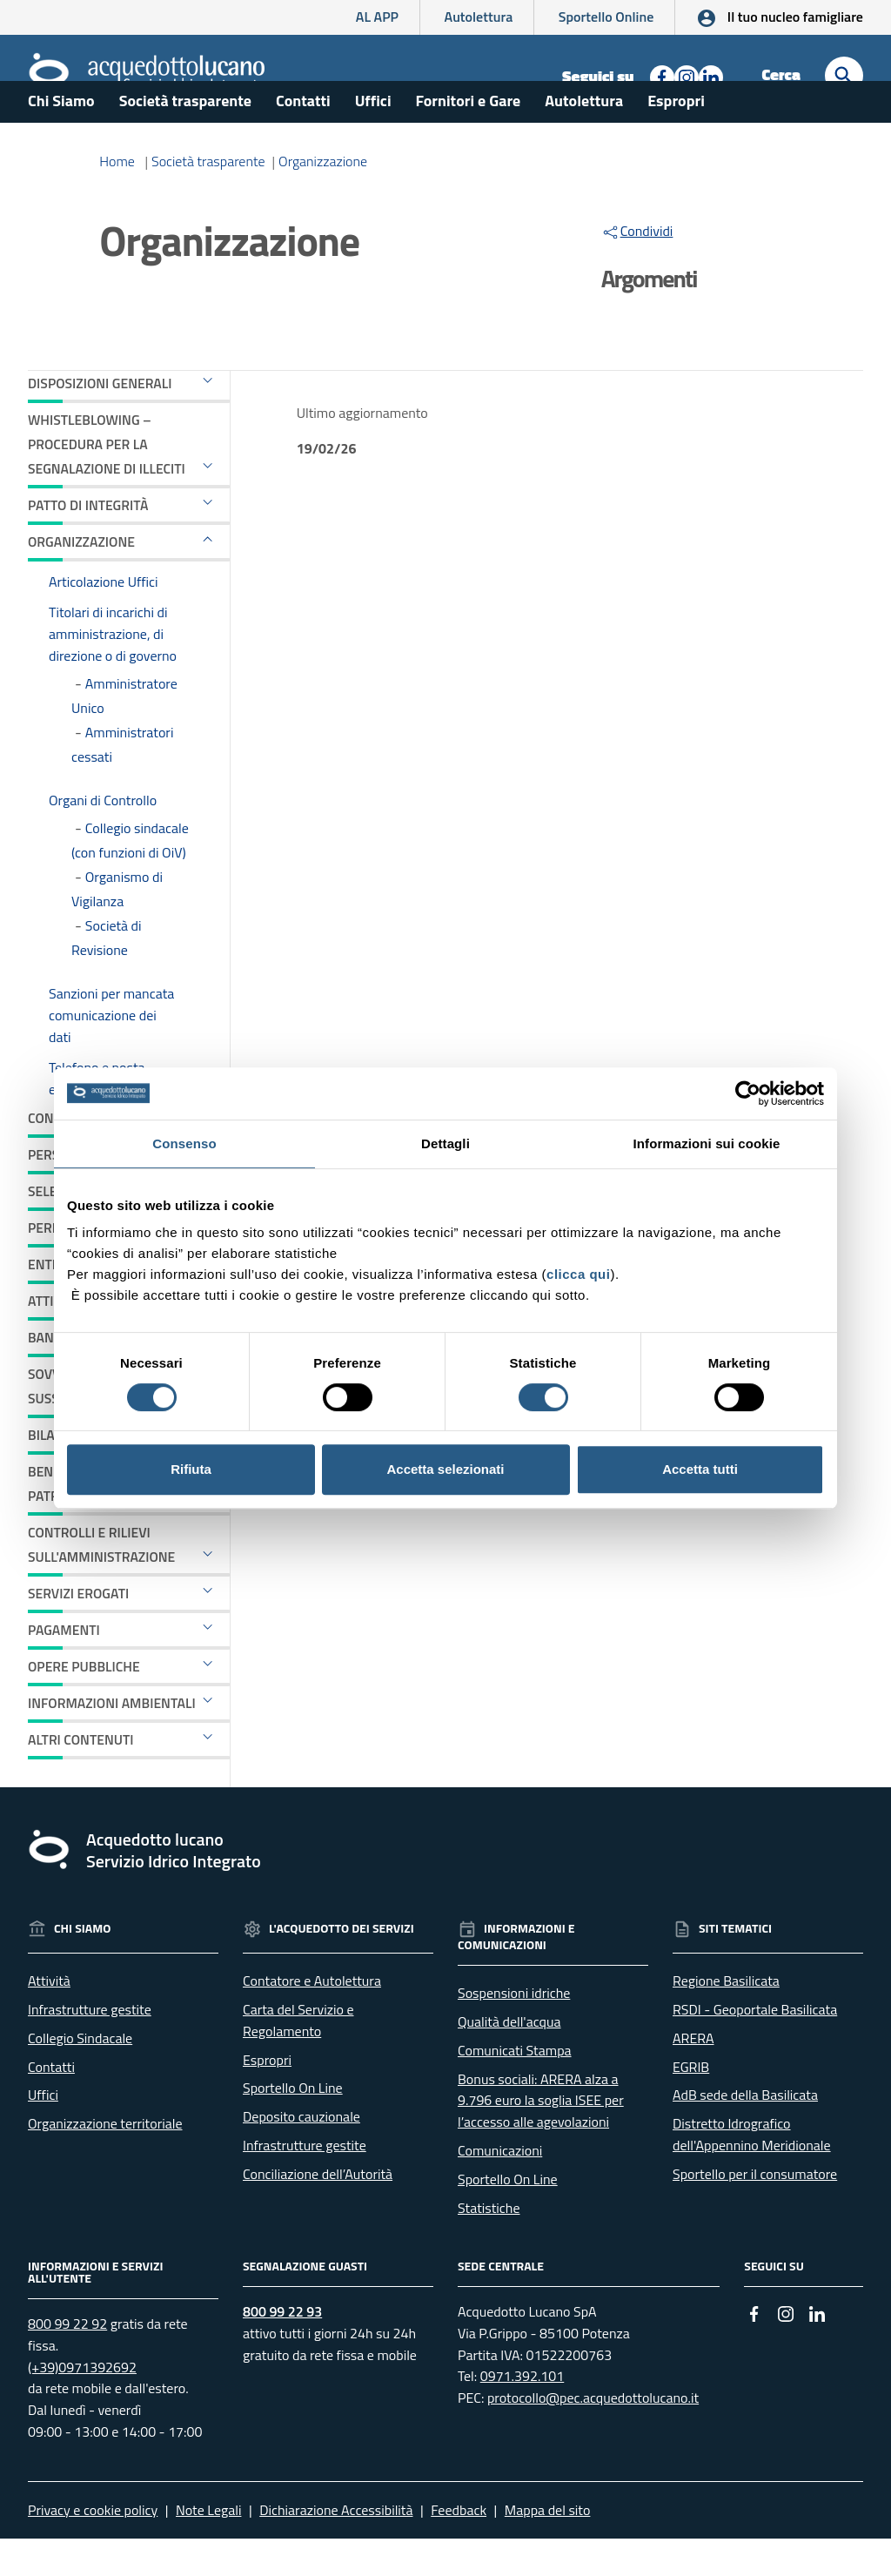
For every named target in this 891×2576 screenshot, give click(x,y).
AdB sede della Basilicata (745, 2132)
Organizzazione (322, 198)
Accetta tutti (700, 1469)
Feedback (458, 2547)
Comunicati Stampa (515, 2087)
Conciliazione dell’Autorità (317, 2211)
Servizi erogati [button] (78, 1630)
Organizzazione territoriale (105, 2160)
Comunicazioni (500, 2187)
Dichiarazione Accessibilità (335, 2547)
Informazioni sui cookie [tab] (706, 1143)
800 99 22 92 (67, 2361)
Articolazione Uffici (103, 618)
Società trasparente (185, 138)
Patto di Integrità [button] (88, 542)
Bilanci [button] (51, 1472)
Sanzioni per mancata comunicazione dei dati (111, 1052)
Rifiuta (191, 1469)
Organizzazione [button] (81, 578)
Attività (49, 2018)
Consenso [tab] (184, 1143)
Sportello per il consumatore (755, 2211)
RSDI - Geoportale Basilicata (755, 2046)
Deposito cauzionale (301, 2153)
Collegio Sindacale (80, 2075)
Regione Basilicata (726, 2018)
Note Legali (208, 2547)
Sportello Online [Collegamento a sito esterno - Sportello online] (606, 16)
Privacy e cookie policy (92, 2547)
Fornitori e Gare (468, 138)
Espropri (676, 138)
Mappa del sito (548, 2547)
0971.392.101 (522, 2413)
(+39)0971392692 (82, 2403)
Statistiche (489, 2245)
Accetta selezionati (445, 1469)
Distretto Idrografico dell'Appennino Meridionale (752, 2171)
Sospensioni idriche (514, 2030)
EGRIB (691, 2103)
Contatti (303, 138)
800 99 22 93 (282, 2348)
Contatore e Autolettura (312, 2018)
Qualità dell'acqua (509, 2058)
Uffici (373, 138)
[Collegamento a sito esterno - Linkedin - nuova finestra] (709, 75)
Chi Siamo (61, 138)
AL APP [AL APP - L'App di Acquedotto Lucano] (377, 16)
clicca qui (578, 1274)
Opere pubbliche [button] (84, 1703)
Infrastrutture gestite (89, 2046)
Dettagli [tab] (445, 1143)
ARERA (693, 2075)
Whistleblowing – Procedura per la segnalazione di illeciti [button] (106, 481)
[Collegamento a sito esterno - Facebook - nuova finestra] (660, 75)
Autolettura (479, 16)
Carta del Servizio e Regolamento (298, 2057)
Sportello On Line (293, 2125)
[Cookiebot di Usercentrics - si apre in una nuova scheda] (748, 1093)
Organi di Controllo (103, 837)
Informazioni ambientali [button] (112, 1740)
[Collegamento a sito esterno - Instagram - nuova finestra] (684, 75)
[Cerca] (844, 76)
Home (117, 198)
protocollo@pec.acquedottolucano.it (593, 2435)
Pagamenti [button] (64, 1667)
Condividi (637, 268)
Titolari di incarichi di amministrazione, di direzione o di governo (113, 671)
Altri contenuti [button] (80, 1776)
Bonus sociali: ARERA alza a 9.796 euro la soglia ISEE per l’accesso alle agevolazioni (541, 2137)
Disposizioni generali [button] (99, 420)
